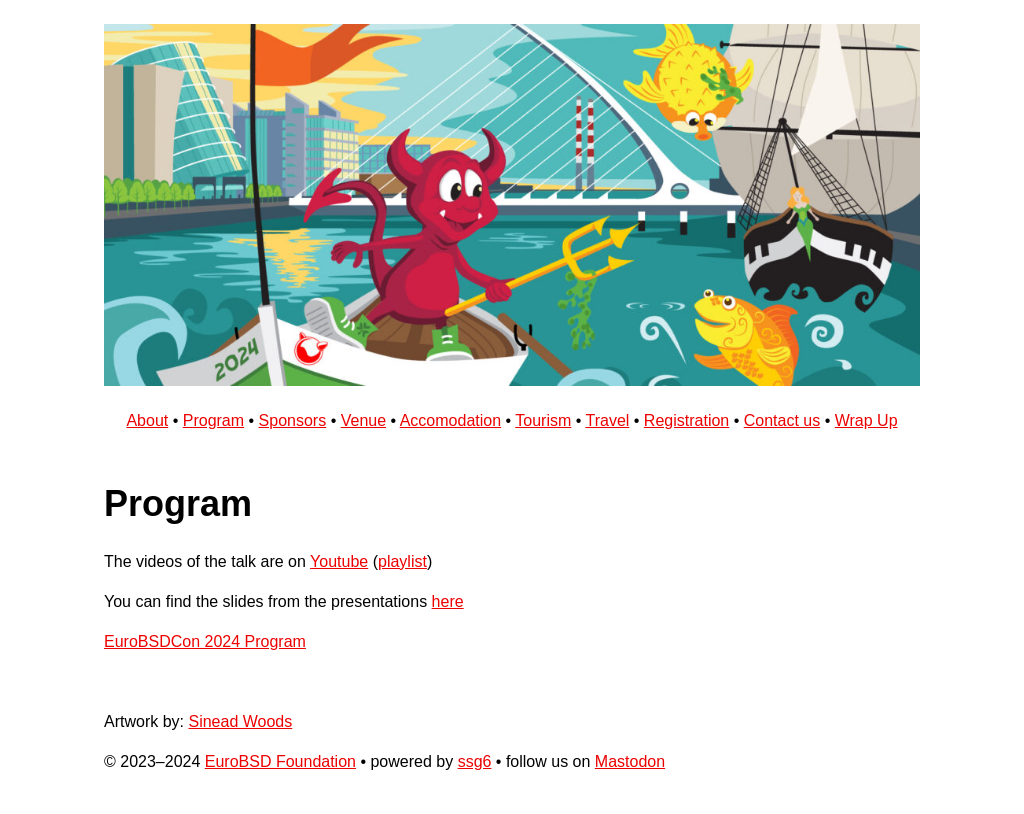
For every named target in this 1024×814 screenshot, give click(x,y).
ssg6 (475, 761)
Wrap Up (866, 420)
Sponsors (293, 420)
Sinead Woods (240, 721)
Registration (686, 420)
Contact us (782, 420)
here (448, 601)
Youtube (339, 561)
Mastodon (630, 761)
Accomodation (450, 420)
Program (213, 420)
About (147, 420)
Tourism (543, 420)
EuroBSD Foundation (280, 761)
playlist (402, 561)
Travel (608, 420)
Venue (363, 420)
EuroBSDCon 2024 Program (205, 641)
